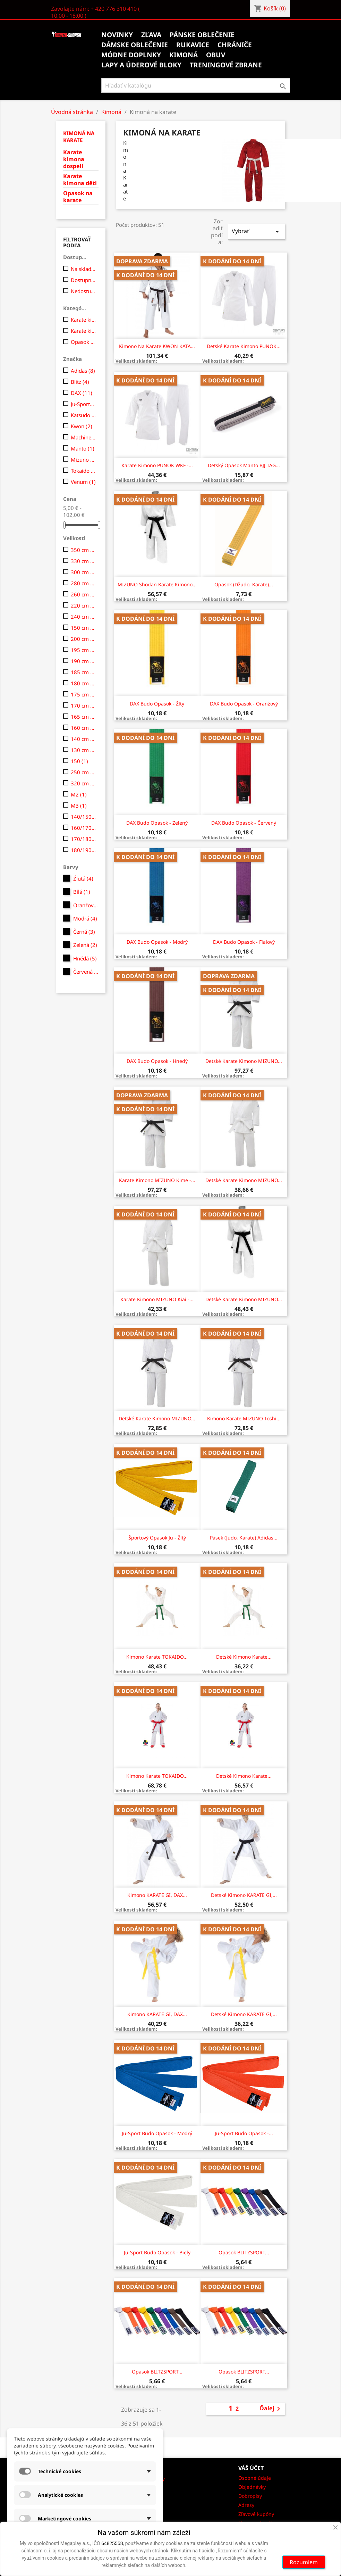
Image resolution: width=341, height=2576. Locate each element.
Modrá (85, 918)
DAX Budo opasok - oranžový (244, 703)
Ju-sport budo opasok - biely (157, 2252)
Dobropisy (250, 2496)
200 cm (83, 638)
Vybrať (256, 231)
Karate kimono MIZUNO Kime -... (157, 1180)
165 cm (83, 716)
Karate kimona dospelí (73, 159)
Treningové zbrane (226, 64)
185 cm (83, 672)
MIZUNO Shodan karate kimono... (157, 584)
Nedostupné (83, 291)
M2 (79, 794)
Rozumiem (304, 2562)
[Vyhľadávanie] (195, 85)
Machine (83, 437)
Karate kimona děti (80, 180)
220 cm (83, 605)
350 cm (83, 549)
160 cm (83, 727)
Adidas (83, 370)
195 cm (83, 649)
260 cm (83, 594)
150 (79, 761)
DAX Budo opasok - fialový (244, 942)
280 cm (83, 583)
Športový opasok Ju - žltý (157, 1537)
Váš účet (251, 2468)
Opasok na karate (78, 197)
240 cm (83, 616)
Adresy (246, 2505)
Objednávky (252, 2487)
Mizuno (83, 459)
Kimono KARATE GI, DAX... (157, 1895)
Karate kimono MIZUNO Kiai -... (157, 1299)
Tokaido (83, 470)
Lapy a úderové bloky (141, 64)
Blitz (80, 381)
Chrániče (235, 44)
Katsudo (83, 415)
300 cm (83, 572)
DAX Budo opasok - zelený (157, 822)
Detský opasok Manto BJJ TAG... (244, 465)
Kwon (81, 426)
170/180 (83, 838)
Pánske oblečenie (202, 34)
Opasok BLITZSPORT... (244, 2252)
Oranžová (86, 905)
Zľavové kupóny (256, 2514)
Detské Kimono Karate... (244, 1656)
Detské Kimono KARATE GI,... (244, 1895)
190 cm (83, 661)
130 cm (83, 749)
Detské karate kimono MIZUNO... (243, 1061)
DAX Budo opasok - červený (243, 822)
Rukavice (192, 44)
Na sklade (83, 268)
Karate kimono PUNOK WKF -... (157, 465)
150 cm (83, 627)
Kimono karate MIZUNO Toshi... (244, 1418)
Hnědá (85, 958)
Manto (82, 448)
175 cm (83, 694)
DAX (81, 392)
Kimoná (183, 54)
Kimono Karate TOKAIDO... (157, 1656)
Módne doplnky (131, 54)
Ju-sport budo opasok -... (244, 2133)
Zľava (151, 34)
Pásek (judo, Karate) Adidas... (244, 1537)
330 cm (83, 561)
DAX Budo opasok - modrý (157, 942)
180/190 (83, 850)
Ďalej (271, 2409)
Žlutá (83, 878)
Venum (83, 481)
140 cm (83, 738)
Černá (84, 931)
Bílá (81, 891)
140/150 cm (83, 816)
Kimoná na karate (78, 136)
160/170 (83, 827)
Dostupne (83, 279)
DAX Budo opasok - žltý (157, 703)
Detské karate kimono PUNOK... (244, 346)
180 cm (83, 683)
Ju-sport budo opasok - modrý (157, 2133)
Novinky (117, 34)
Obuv (215, 54)
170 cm (83, 705)
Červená (86, 971)
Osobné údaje (254, 2478)
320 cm (83, 783)
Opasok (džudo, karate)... (243, 584)
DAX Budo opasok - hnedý (157, 1061)
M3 (79, 805)
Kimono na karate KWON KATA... (157, 346)
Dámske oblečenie (134, 44)
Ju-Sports (83, 404)
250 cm (83, 772)
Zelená (85, 944)
